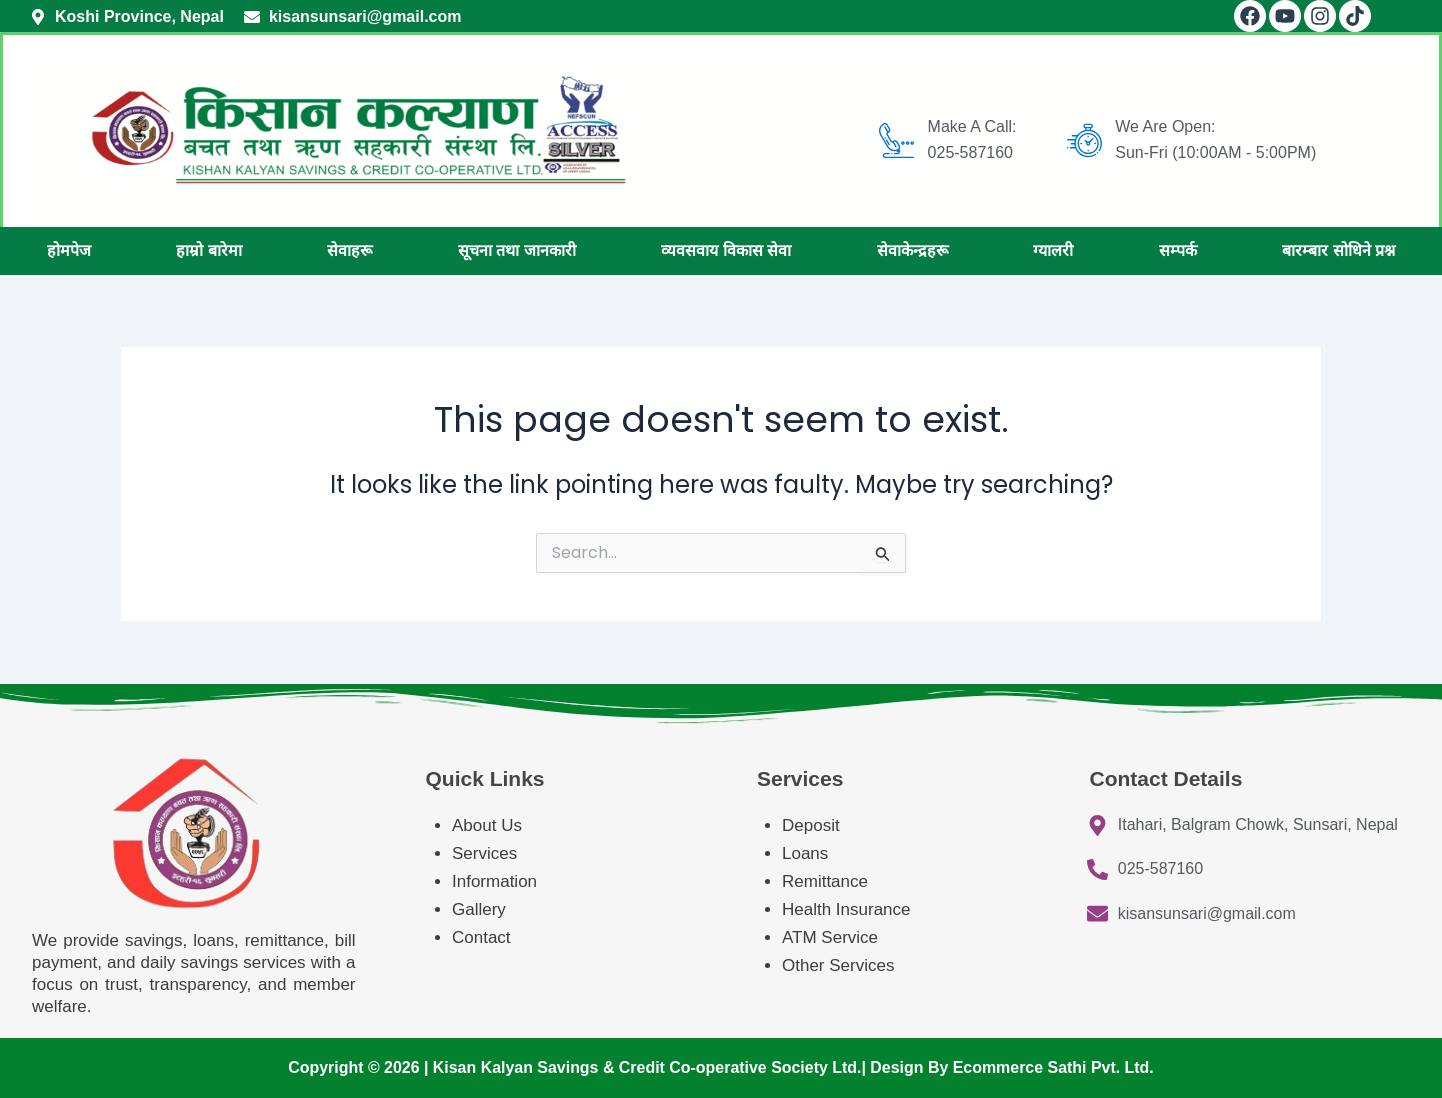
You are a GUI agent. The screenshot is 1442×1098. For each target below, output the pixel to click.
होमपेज (69, 250)
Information (494, 881)
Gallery (479, 909)
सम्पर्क (1178, 250)
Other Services (838, 965)
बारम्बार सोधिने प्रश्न (1338, 250)
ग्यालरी (1053, 250)
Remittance (825, 881)
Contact (481, 937)
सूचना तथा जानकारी (517, 250)
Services (484, 853)
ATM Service (830, 937)
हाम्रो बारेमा (208, 250)
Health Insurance (848, 909)
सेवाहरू (349, 250)
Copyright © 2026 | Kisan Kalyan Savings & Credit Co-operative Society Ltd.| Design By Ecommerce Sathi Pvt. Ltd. (720, 1067)
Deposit (811, 825)
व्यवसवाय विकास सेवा (726, 250)
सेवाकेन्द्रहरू (912, 250)
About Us (487, 825)
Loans (805, 853)
